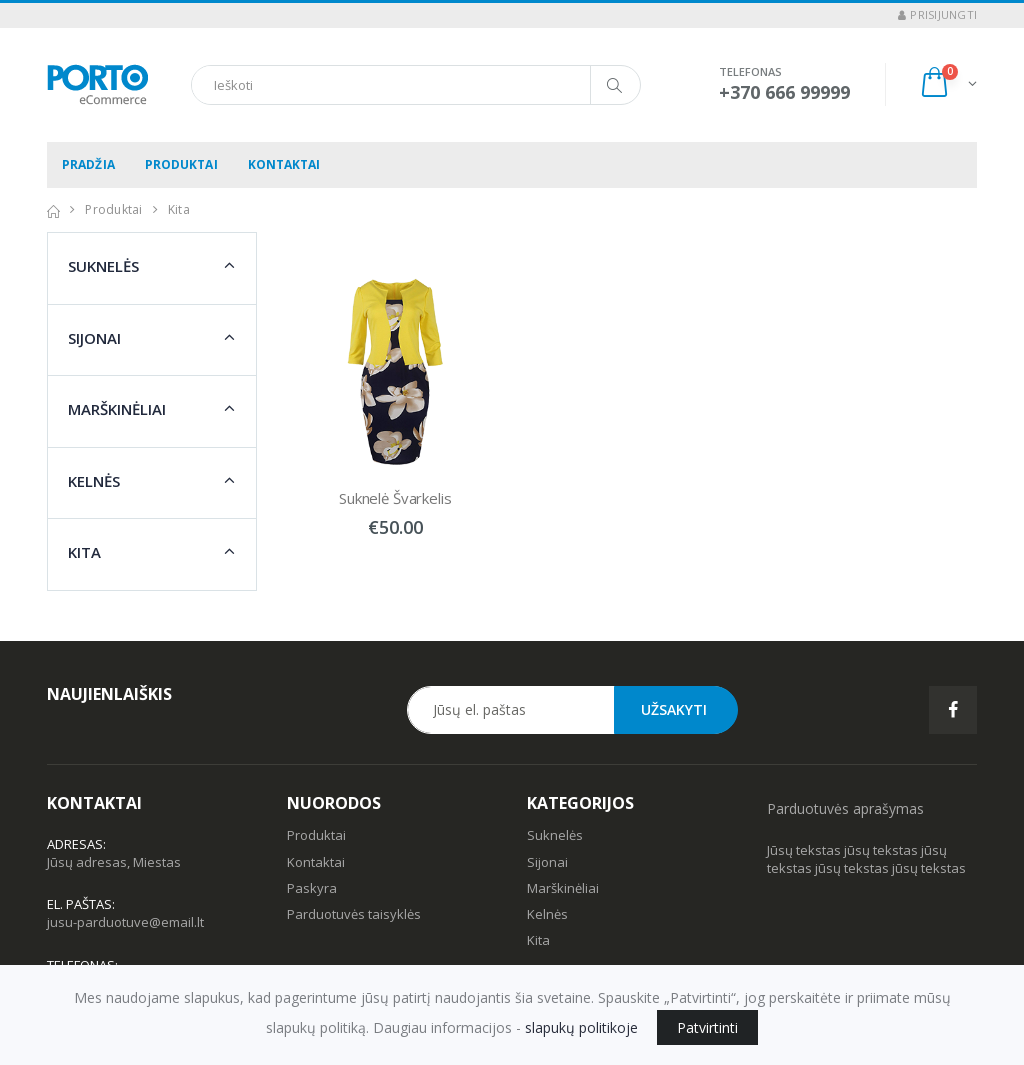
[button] (947, 84)
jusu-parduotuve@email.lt (125, 922)
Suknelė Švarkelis (395, 498)
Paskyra (312, 888)
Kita (84, 552)
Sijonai (94, 338)
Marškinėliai (117, 409)
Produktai (181, 164)
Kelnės (94, 481)
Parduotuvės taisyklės (354, 914)
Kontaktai (284, 164)
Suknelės (103, 266)
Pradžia (88, 164)
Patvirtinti (707, 1027)
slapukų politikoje (581, 1027)
